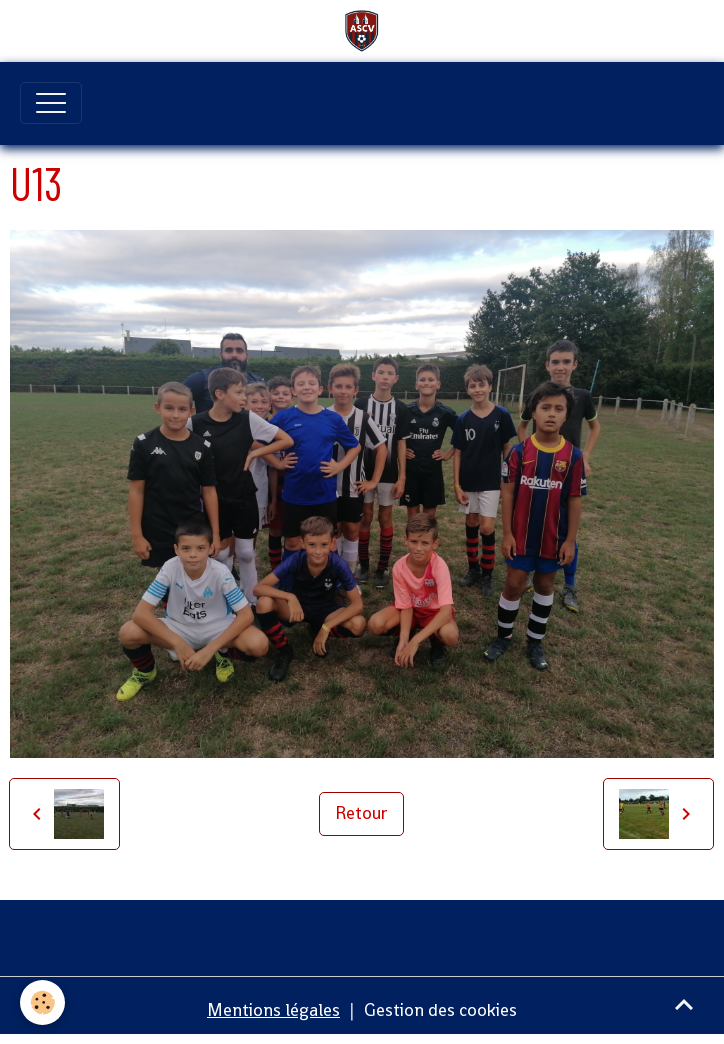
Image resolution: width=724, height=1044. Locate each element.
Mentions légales (273, 1010)
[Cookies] (42, 1002)
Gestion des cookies (440, 1010)
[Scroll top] (684, 1004)
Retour (361, 813)
